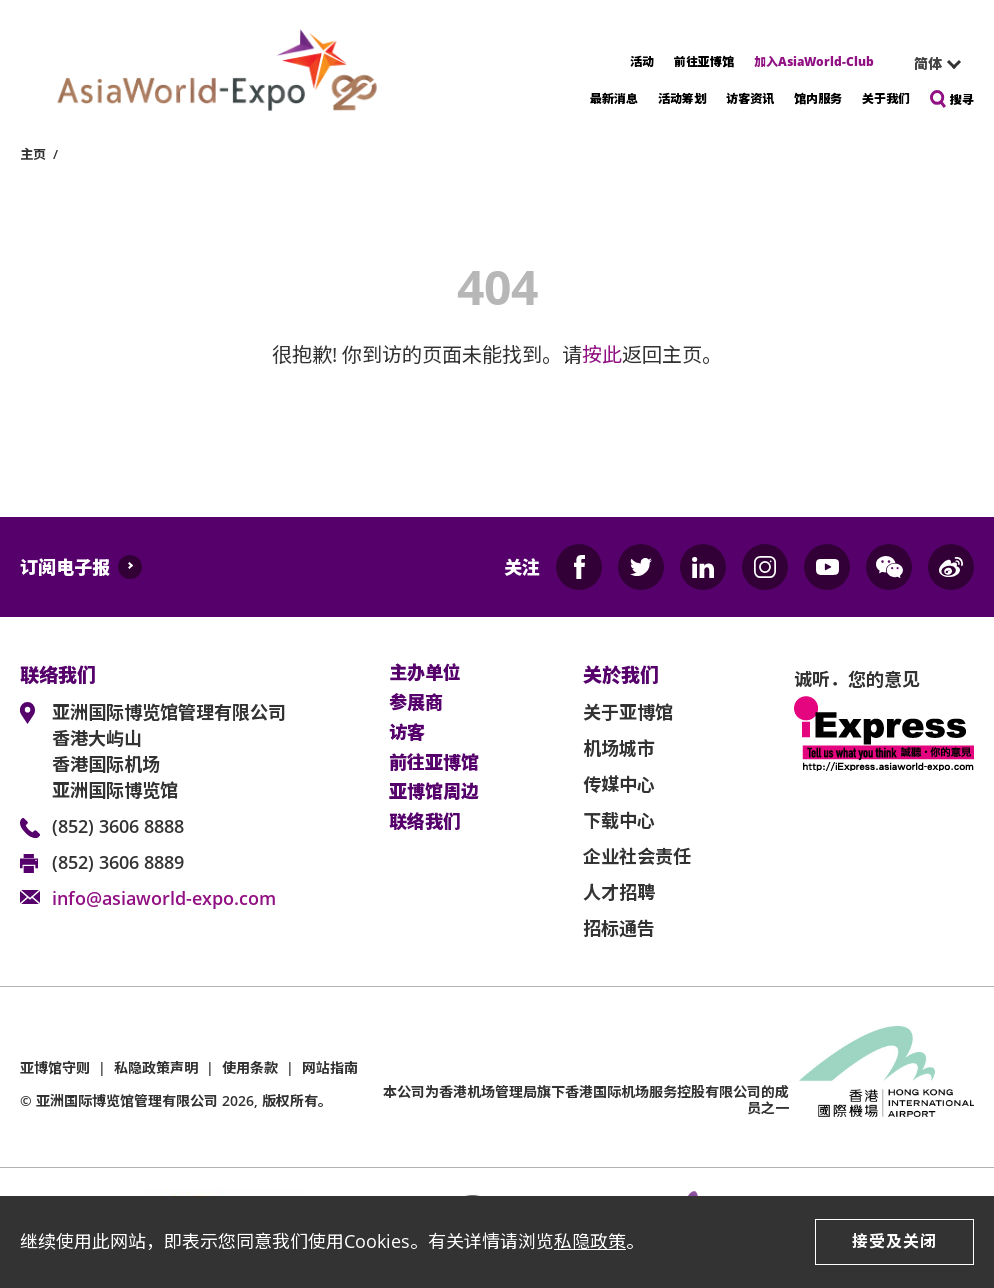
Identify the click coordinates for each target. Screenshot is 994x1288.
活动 (642, 61)
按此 (602, 354)
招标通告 (619, 928)
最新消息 (614, 98)
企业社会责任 (637, 856)
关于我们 (886, 98)
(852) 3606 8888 (118, 826)
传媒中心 (619, 784)
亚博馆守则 (55, 1067)
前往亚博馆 (704, 61)
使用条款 (250, 1067)
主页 (33, 154)
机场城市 (619, 748)
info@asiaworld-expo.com (164, 898)
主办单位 (425, 673)
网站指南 (330, 1067)
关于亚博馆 (628, 712)
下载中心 (619, 820)
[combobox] (929, 64)
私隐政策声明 (156, 1067)
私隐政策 (590, 1241)
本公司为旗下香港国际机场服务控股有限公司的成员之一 (586, 1100)
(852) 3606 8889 (118, 862)
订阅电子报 (65, 567)
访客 (407, 733)
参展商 (416, 703)
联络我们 (425, 822)
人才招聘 (619, 892)
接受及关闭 (894, 1241)
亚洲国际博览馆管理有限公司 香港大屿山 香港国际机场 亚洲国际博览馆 (169, 751)
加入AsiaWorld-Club (814, 61)
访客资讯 (750, 98)
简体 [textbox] (928, 63)
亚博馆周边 (434, 792)
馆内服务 (818, 98)
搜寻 (962, 99)
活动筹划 (682, 98)
